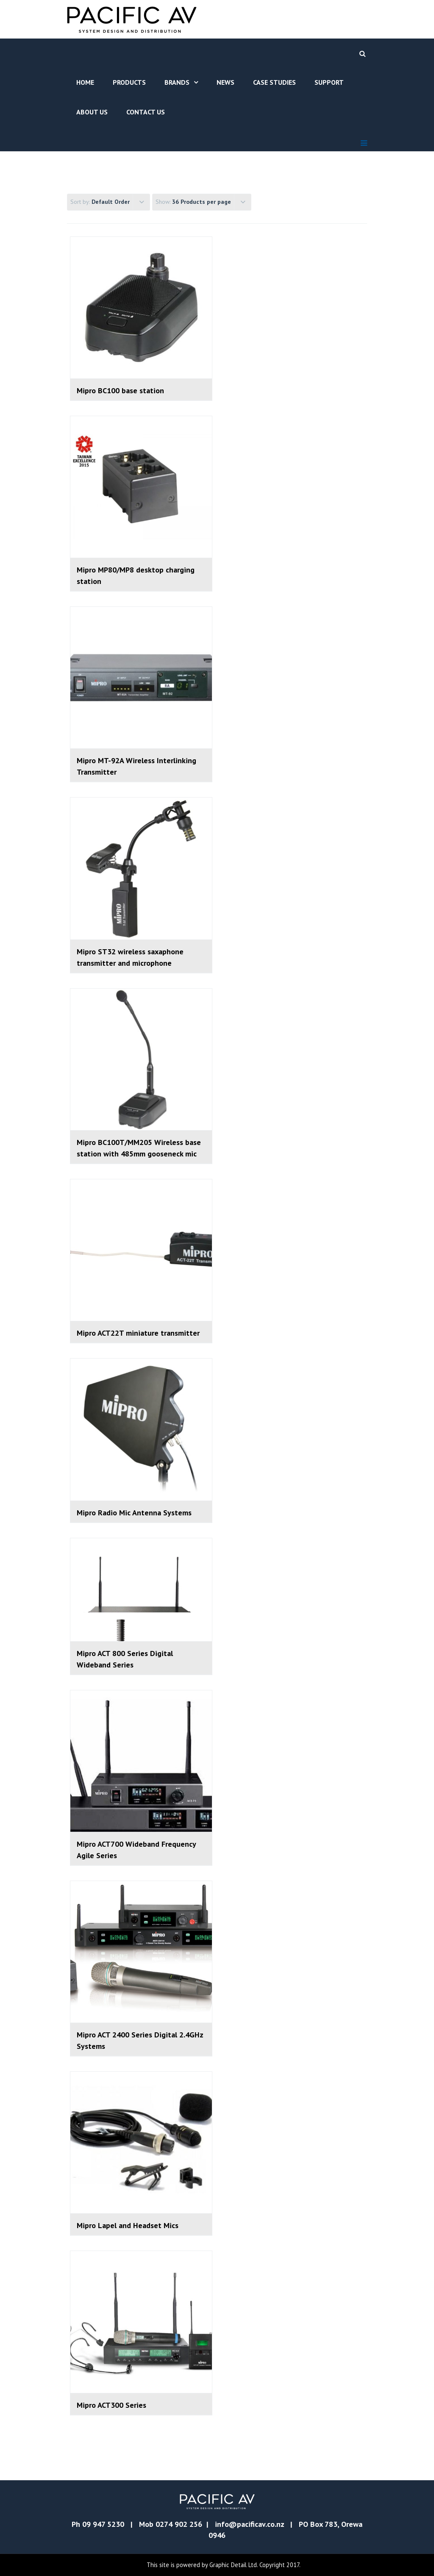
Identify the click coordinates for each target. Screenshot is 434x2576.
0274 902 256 (179, 2524)
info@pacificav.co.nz (249, 2524)
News (225, 82)
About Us (92, 112)
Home (85, 82)
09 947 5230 (103, 2524)
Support (329, 82)
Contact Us (145, 112)
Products (129, 82)
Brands (176, 82)
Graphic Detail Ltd (233, 2565)
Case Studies (274, 82)
